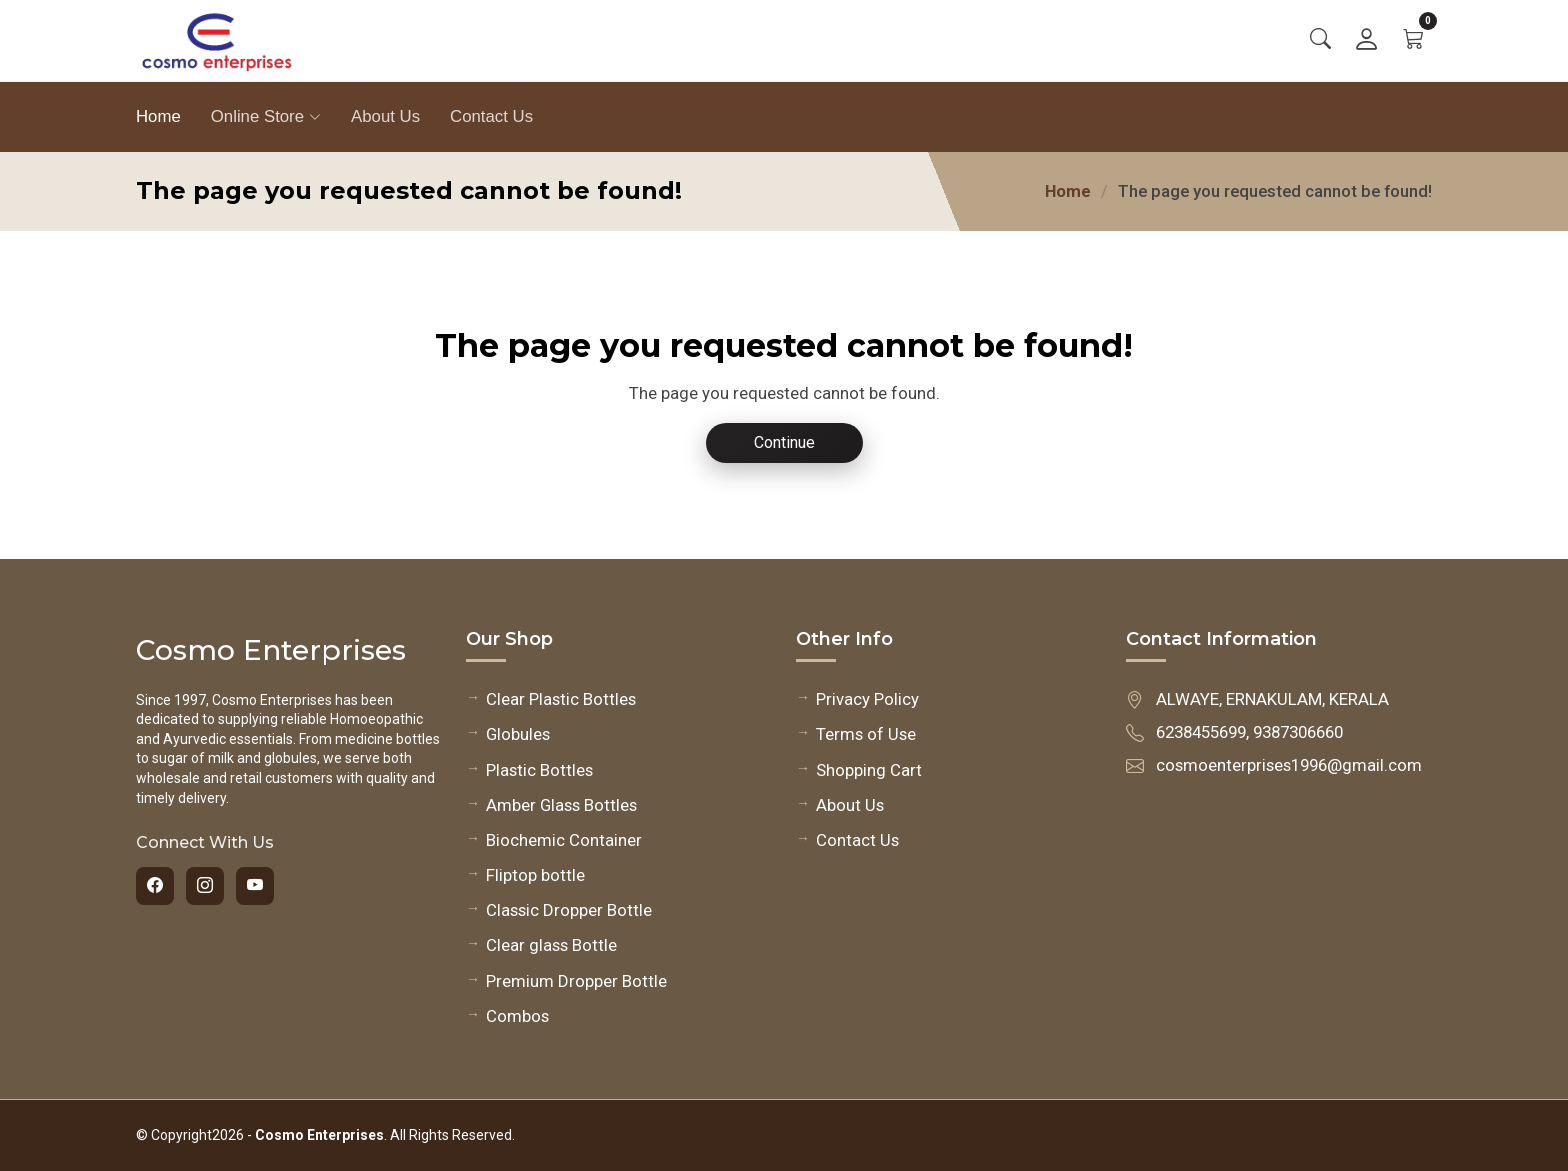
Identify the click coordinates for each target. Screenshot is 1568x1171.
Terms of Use (866, 734)
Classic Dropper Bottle (569, 910)
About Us (385, 116)
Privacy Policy (867, 699)
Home (158, 116)
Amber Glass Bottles (561, 805)
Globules (518, 734)
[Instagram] (205, 886)
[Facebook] (155, 886)
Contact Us (491, 116)
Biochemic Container (564, 840)
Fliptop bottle (535, 875)
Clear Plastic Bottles (561, 699)
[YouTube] (255, 886)
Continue (784, 442)
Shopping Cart (869, 770)
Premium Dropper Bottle (576, 981)
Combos (517, 1016)
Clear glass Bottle (551, 945)
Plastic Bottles (539, 770)
